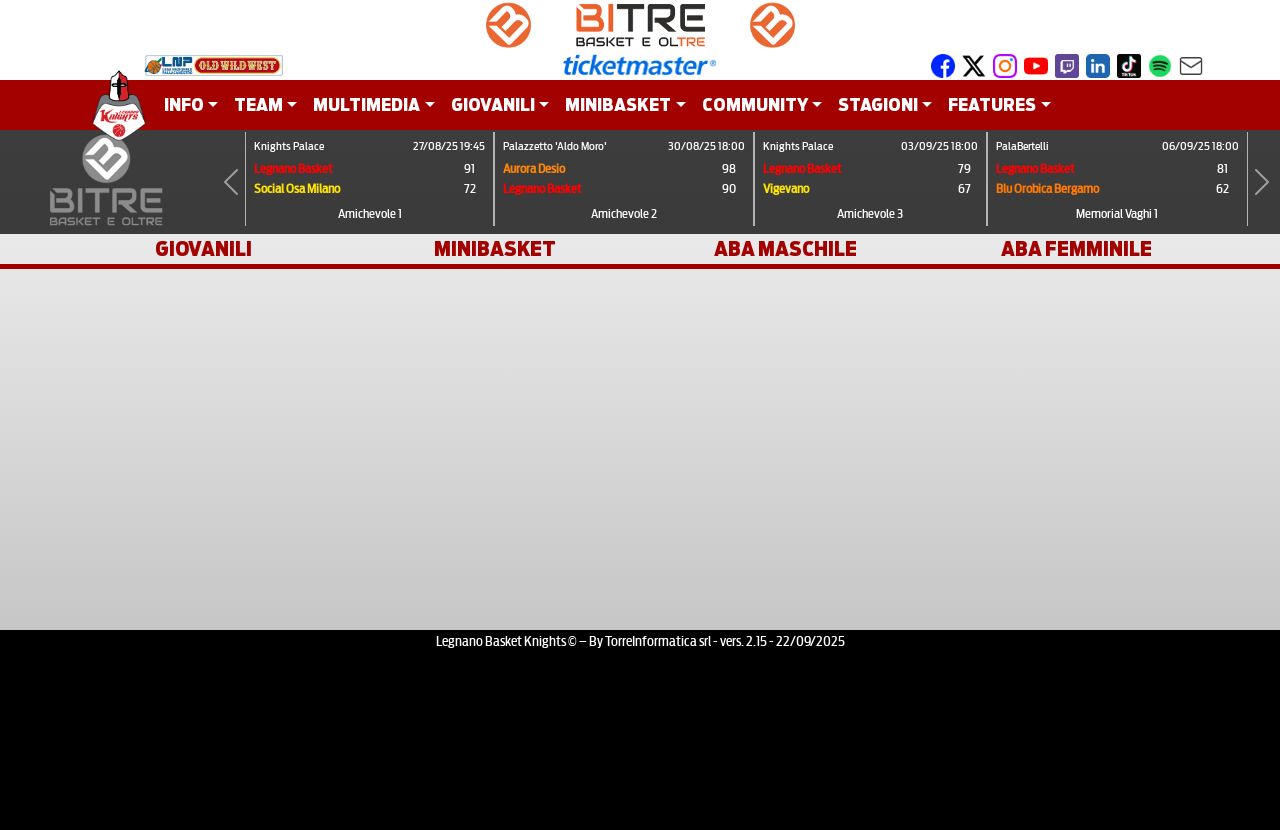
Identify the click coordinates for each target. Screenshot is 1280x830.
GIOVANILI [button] (493, 104)
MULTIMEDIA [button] (366, 104)
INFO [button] (184, 104)
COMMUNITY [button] (755, 104)
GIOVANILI (203, 249)
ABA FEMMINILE (1076, 249)
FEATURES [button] (992, 104)
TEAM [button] (258, 104)
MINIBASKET (495, 249)
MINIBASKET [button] (618, 104)
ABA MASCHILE (785, 249)
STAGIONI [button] (878, 104)
